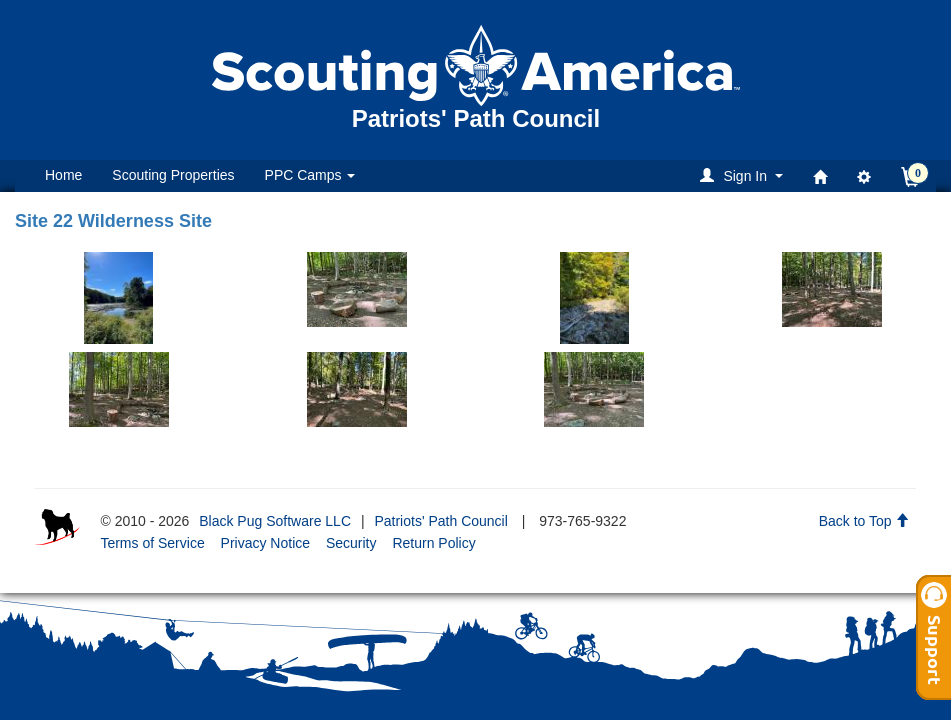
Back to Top (864, 521)
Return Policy (433, 543)
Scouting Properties (173, 175)
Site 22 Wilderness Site (113, 221)
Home (63, 175)
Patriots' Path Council (440, 521)
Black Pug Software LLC (275, 521)
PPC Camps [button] (310, 175)
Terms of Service (152, 543)
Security (351, 543)
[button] (744, 175)
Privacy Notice (265, 543)
